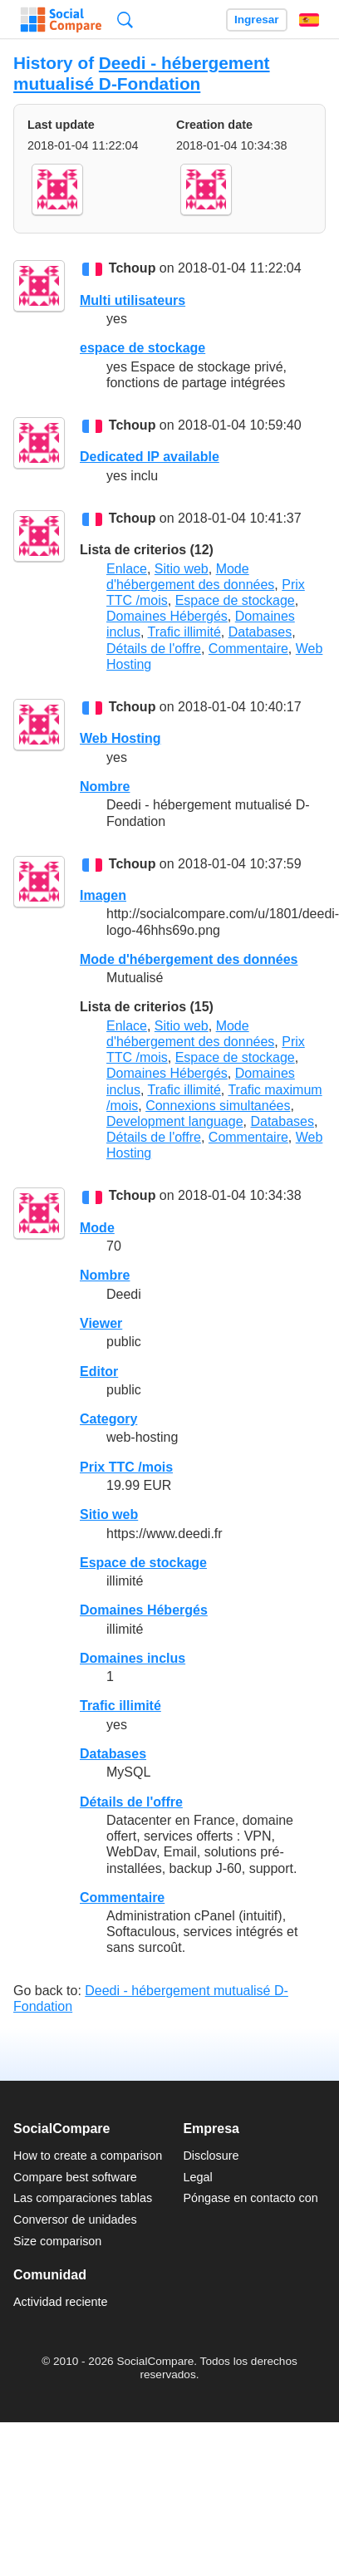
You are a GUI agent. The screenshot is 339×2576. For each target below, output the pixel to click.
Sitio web (182, 569)
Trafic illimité (184, 632)
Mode (97, 1228)
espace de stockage (142, 348)
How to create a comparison (87, 2155)
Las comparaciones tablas (82, 2198)
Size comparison (57, 2241)
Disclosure (210, 2155)
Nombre (105, 786)
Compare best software (75, 2177)
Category (108, 1419)
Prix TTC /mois (126, 1467)
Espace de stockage (235, 600)
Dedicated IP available (149, 457)
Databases (260, 632)
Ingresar (256, 19)
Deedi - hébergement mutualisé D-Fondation (141, 73)
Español (309, 20)
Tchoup (132, 269)
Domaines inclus (132, 1658)
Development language (174, 1121)
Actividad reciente (60, 2301)
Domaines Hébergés (167, 616)
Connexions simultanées (217, 1106)
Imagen (103, 895)
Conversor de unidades (75, 2219)
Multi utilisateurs (132, 300)
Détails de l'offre (153, 649)
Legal (197, 2177)
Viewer (101, 1323)
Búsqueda (125, 19)
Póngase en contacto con (250, 2198)
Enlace (126, 569)
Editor (99, 1371)
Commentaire (248, 649)
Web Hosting (120, 738)
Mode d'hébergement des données (189, 959)
